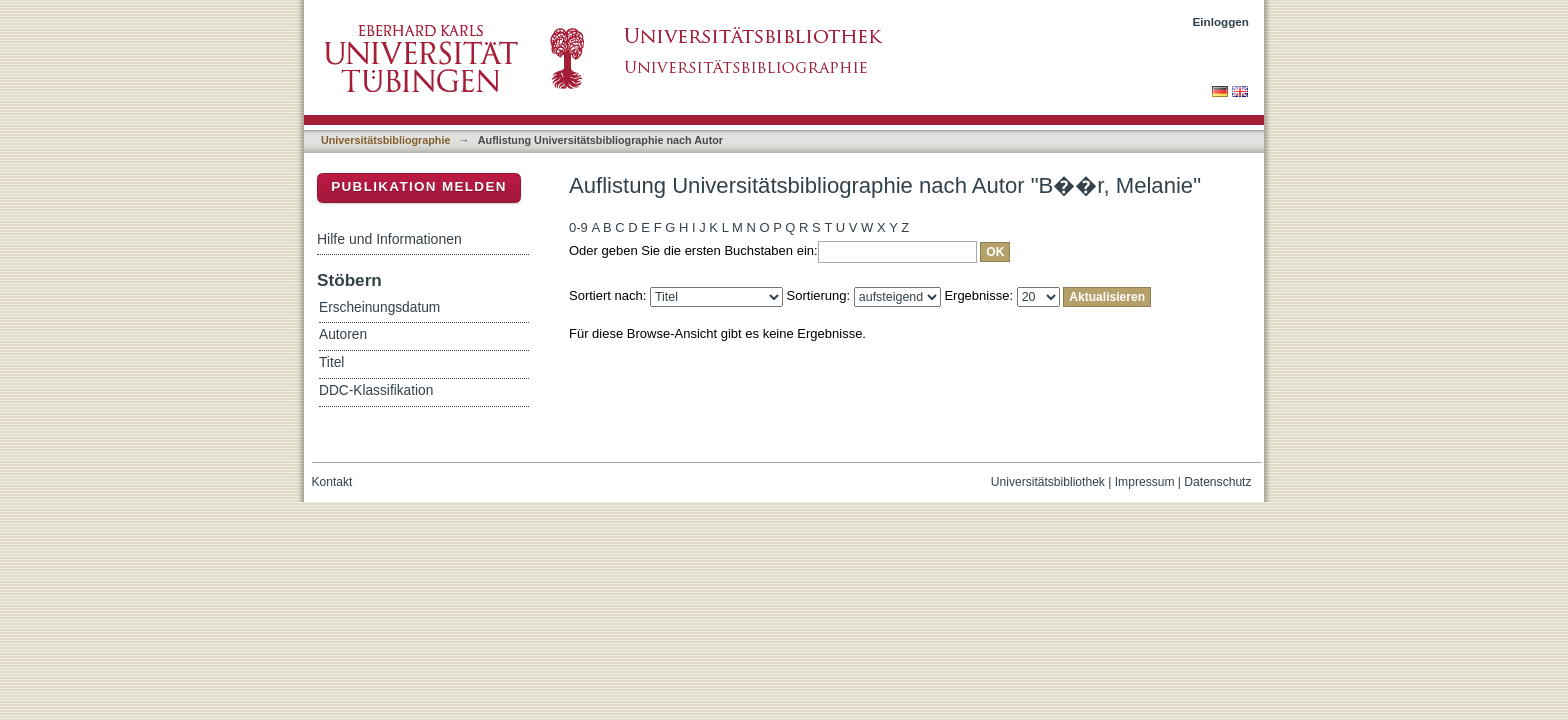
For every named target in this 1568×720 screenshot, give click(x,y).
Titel (331, 362)
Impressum (1145, 482)
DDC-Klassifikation (376, 390)
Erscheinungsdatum (379, 307)
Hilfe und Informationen (389, 239)
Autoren (343, 334)
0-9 (578, 227)
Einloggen (1221, 21)
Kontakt (332, 482)
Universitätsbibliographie (385, 140)
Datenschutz (1217, 482)
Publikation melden (419, 186)
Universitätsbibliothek (1048, 482)
